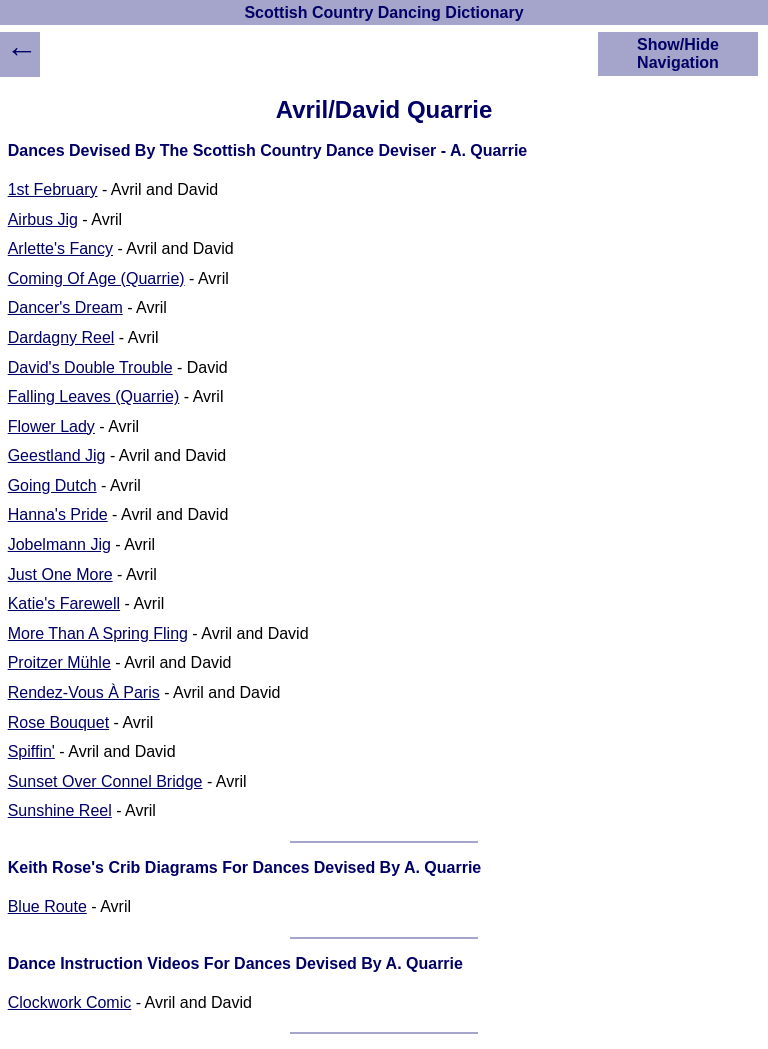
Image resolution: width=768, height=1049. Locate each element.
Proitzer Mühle (59, 662)
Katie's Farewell (64, 603)
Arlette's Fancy (60, 248)
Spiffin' (31, 751)
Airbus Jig (43, 219)
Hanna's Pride (58, 514)
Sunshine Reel (60, 810)
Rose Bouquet (58, 722)
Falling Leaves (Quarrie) (94, 396)
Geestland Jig (57, 455)
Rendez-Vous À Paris (84, 692)
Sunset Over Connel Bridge (105, 781)
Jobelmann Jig (59, 544)
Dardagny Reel (61, 337)
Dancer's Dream (65, 307)
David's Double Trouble (90, 367)
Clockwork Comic (70, 1002)
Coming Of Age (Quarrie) (96, 278)
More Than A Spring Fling (98, 633)
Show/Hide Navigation (678, 53)
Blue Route (47, 906)
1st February (53, 189)
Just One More (60, 574)
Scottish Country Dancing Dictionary (383, 12)
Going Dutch (52, 485)
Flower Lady (51, 426)
